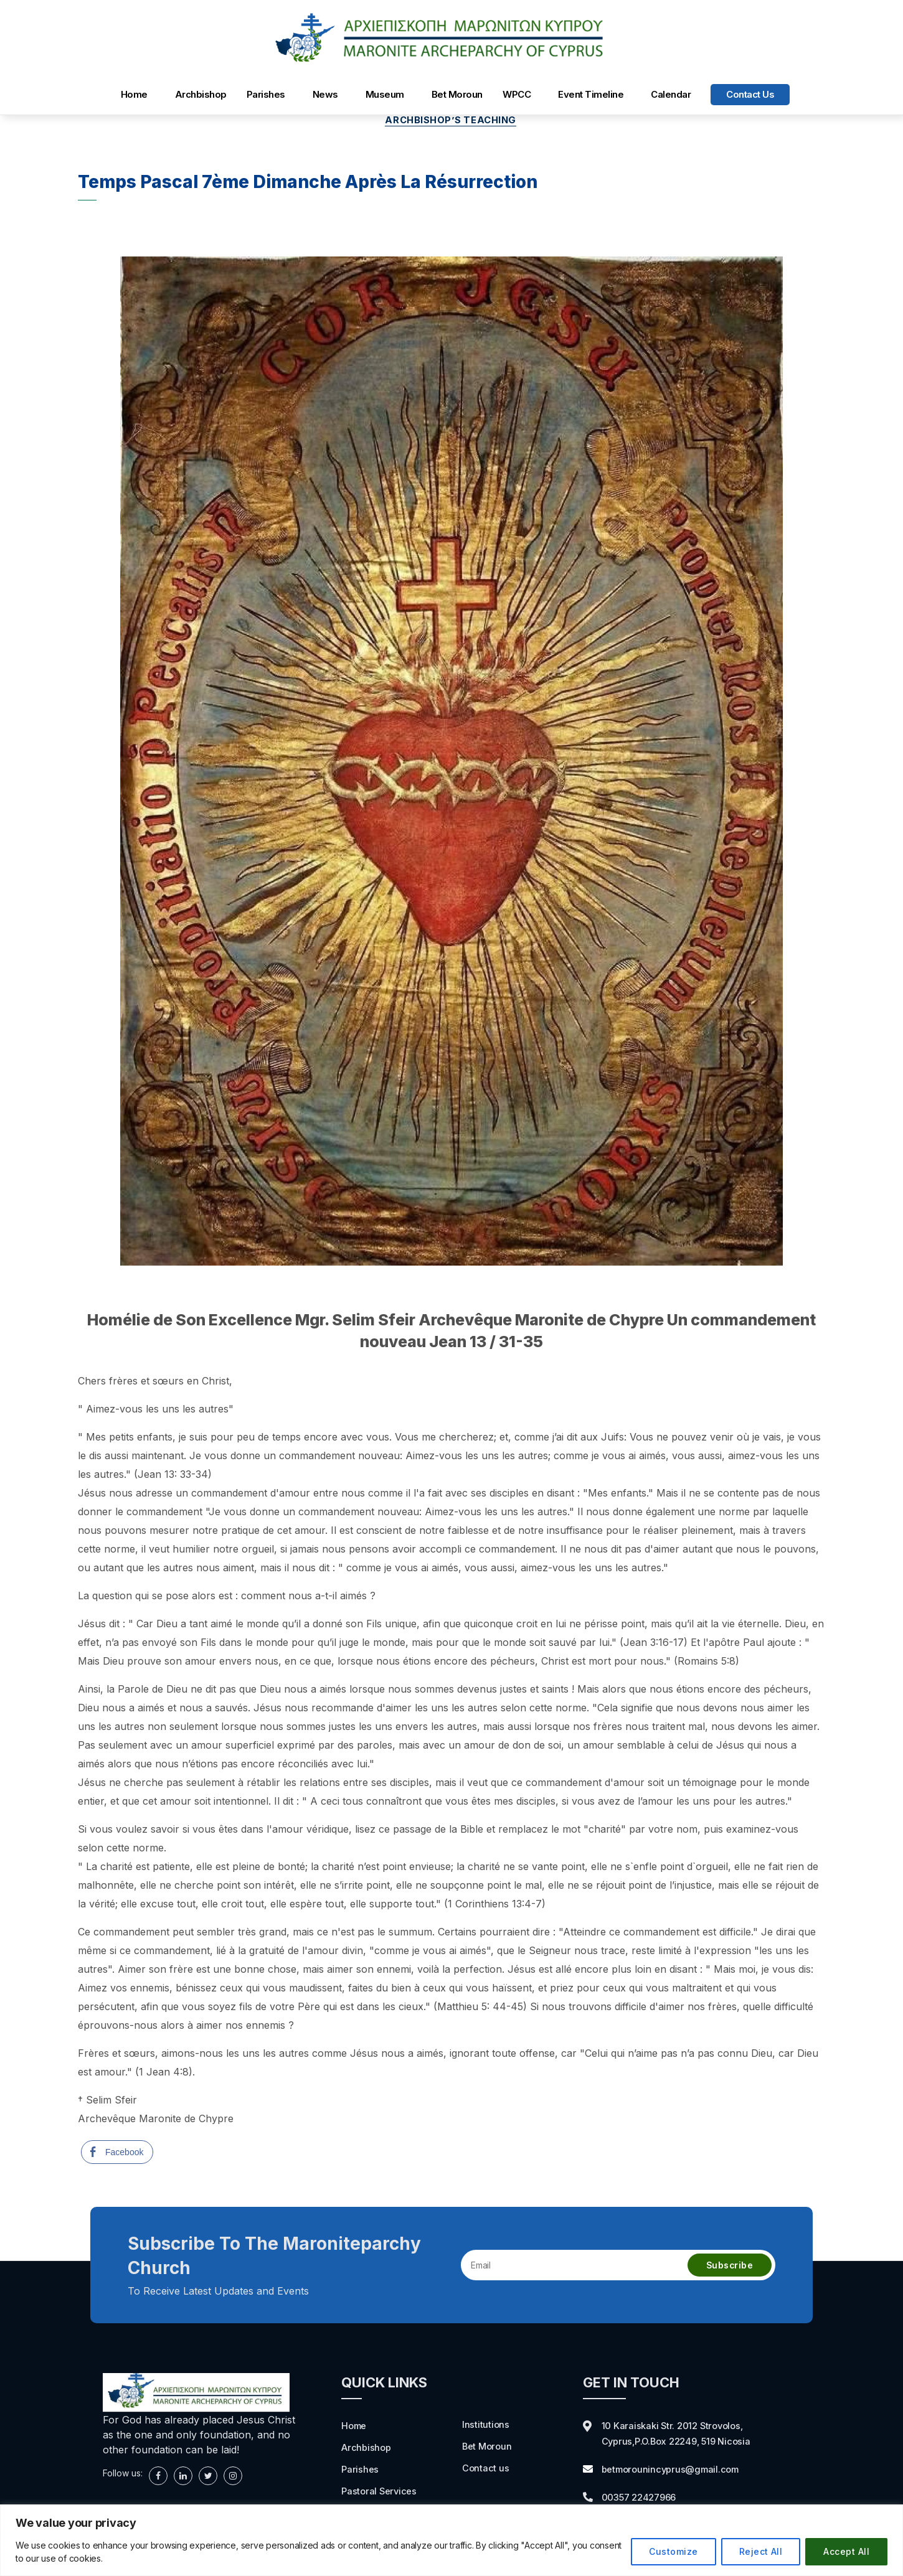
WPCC (517, 94)
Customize (673, 2551)
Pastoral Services (380, 2490)
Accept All (846, 2551)
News (325, 94)
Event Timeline (590, 94)
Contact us (750, 94)
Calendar (671, 94)
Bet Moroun (457, 94)
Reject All (761, 2551)
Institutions (486, 2425)
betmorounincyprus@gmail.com (675, 2469)
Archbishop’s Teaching (451, 120)
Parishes (266, 94)
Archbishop (201, 94)
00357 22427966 (643, 2496)
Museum (385, 94)
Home (134, 94)
